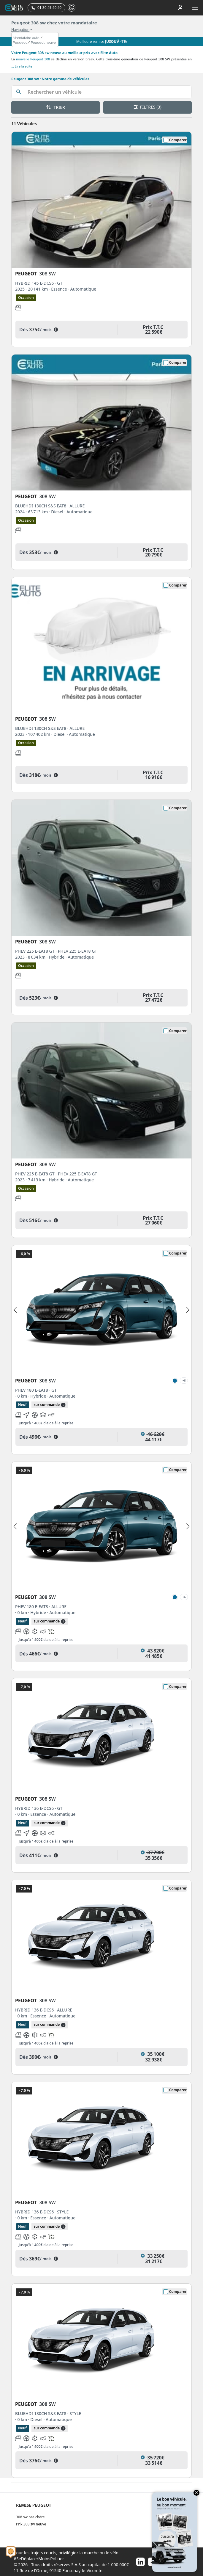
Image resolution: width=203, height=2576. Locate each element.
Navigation (20, 29)
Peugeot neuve (43, 42)
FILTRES (147, 107)
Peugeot (20, 42)
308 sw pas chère (30, 2516)
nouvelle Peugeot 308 (33, 59)
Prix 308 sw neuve (31, 2524)
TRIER (55, 107)
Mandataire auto (26, 38)
